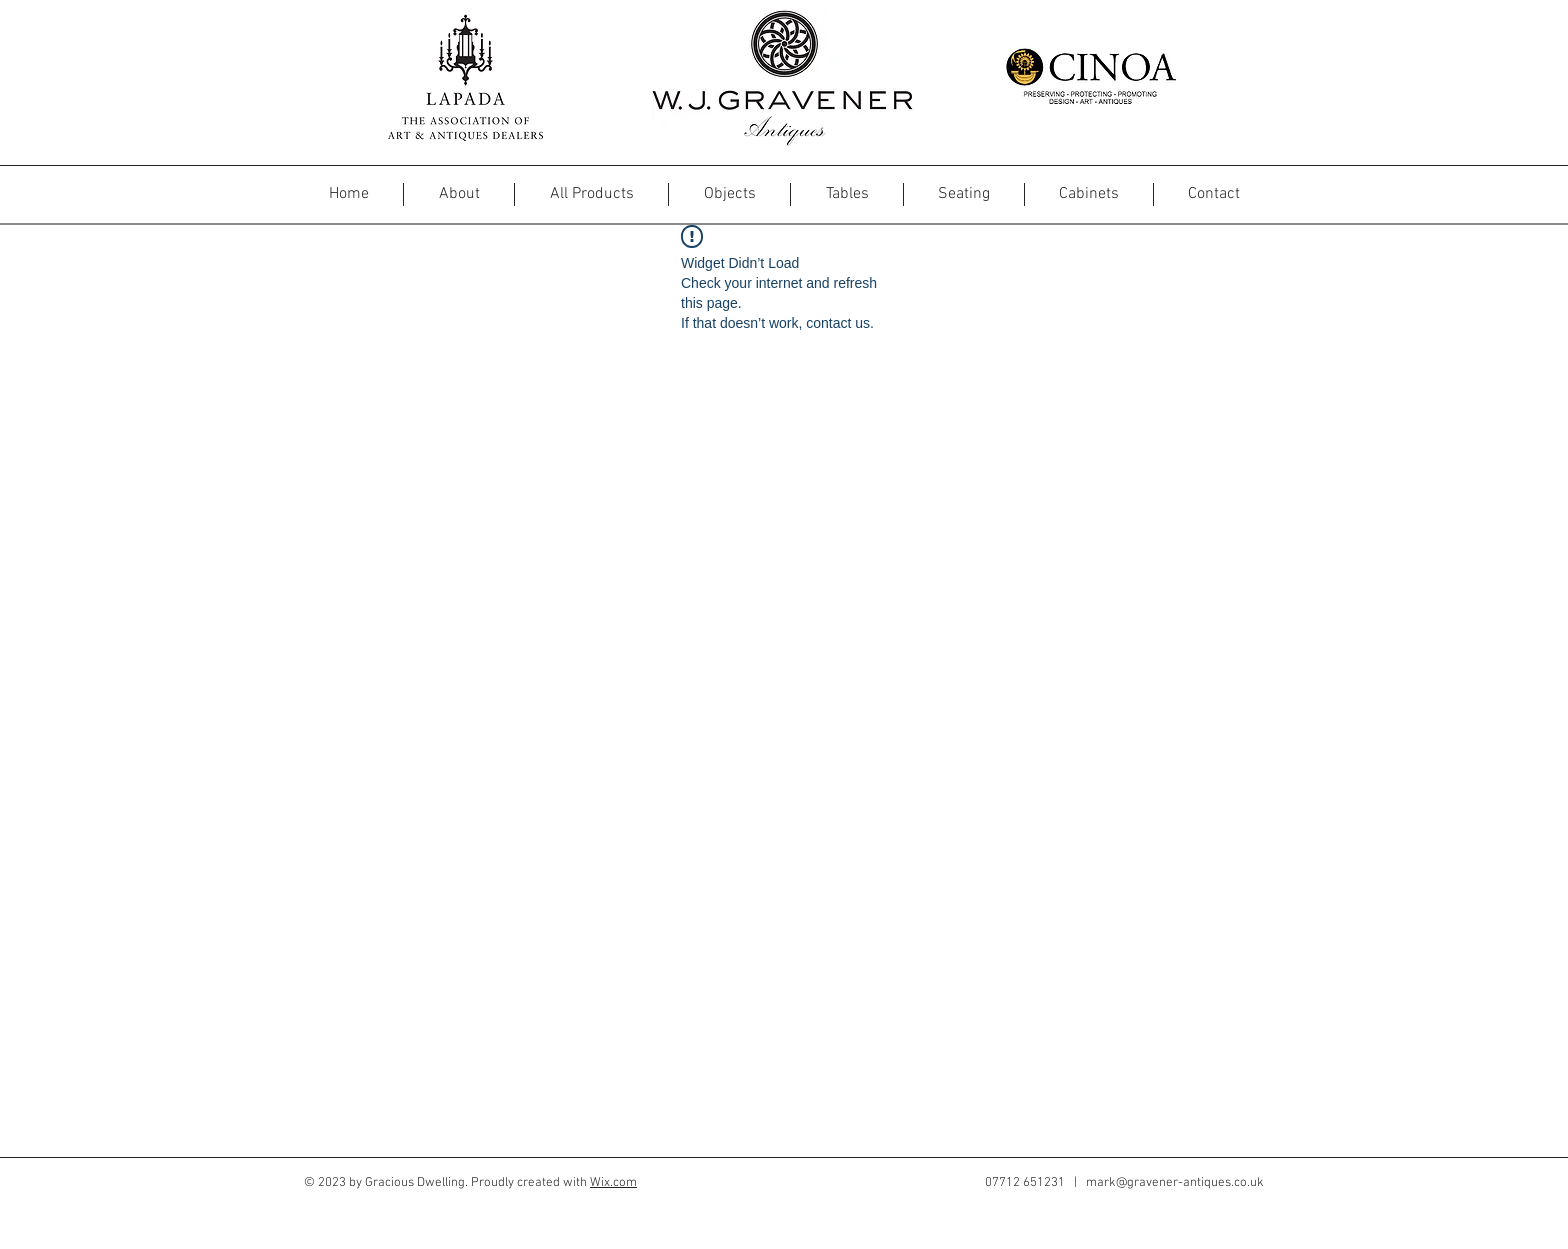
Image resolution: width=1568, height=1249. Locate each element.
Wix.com (613, 1183)
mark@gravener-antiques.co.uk (1175, 1183)
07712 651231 (1025, 1183)
